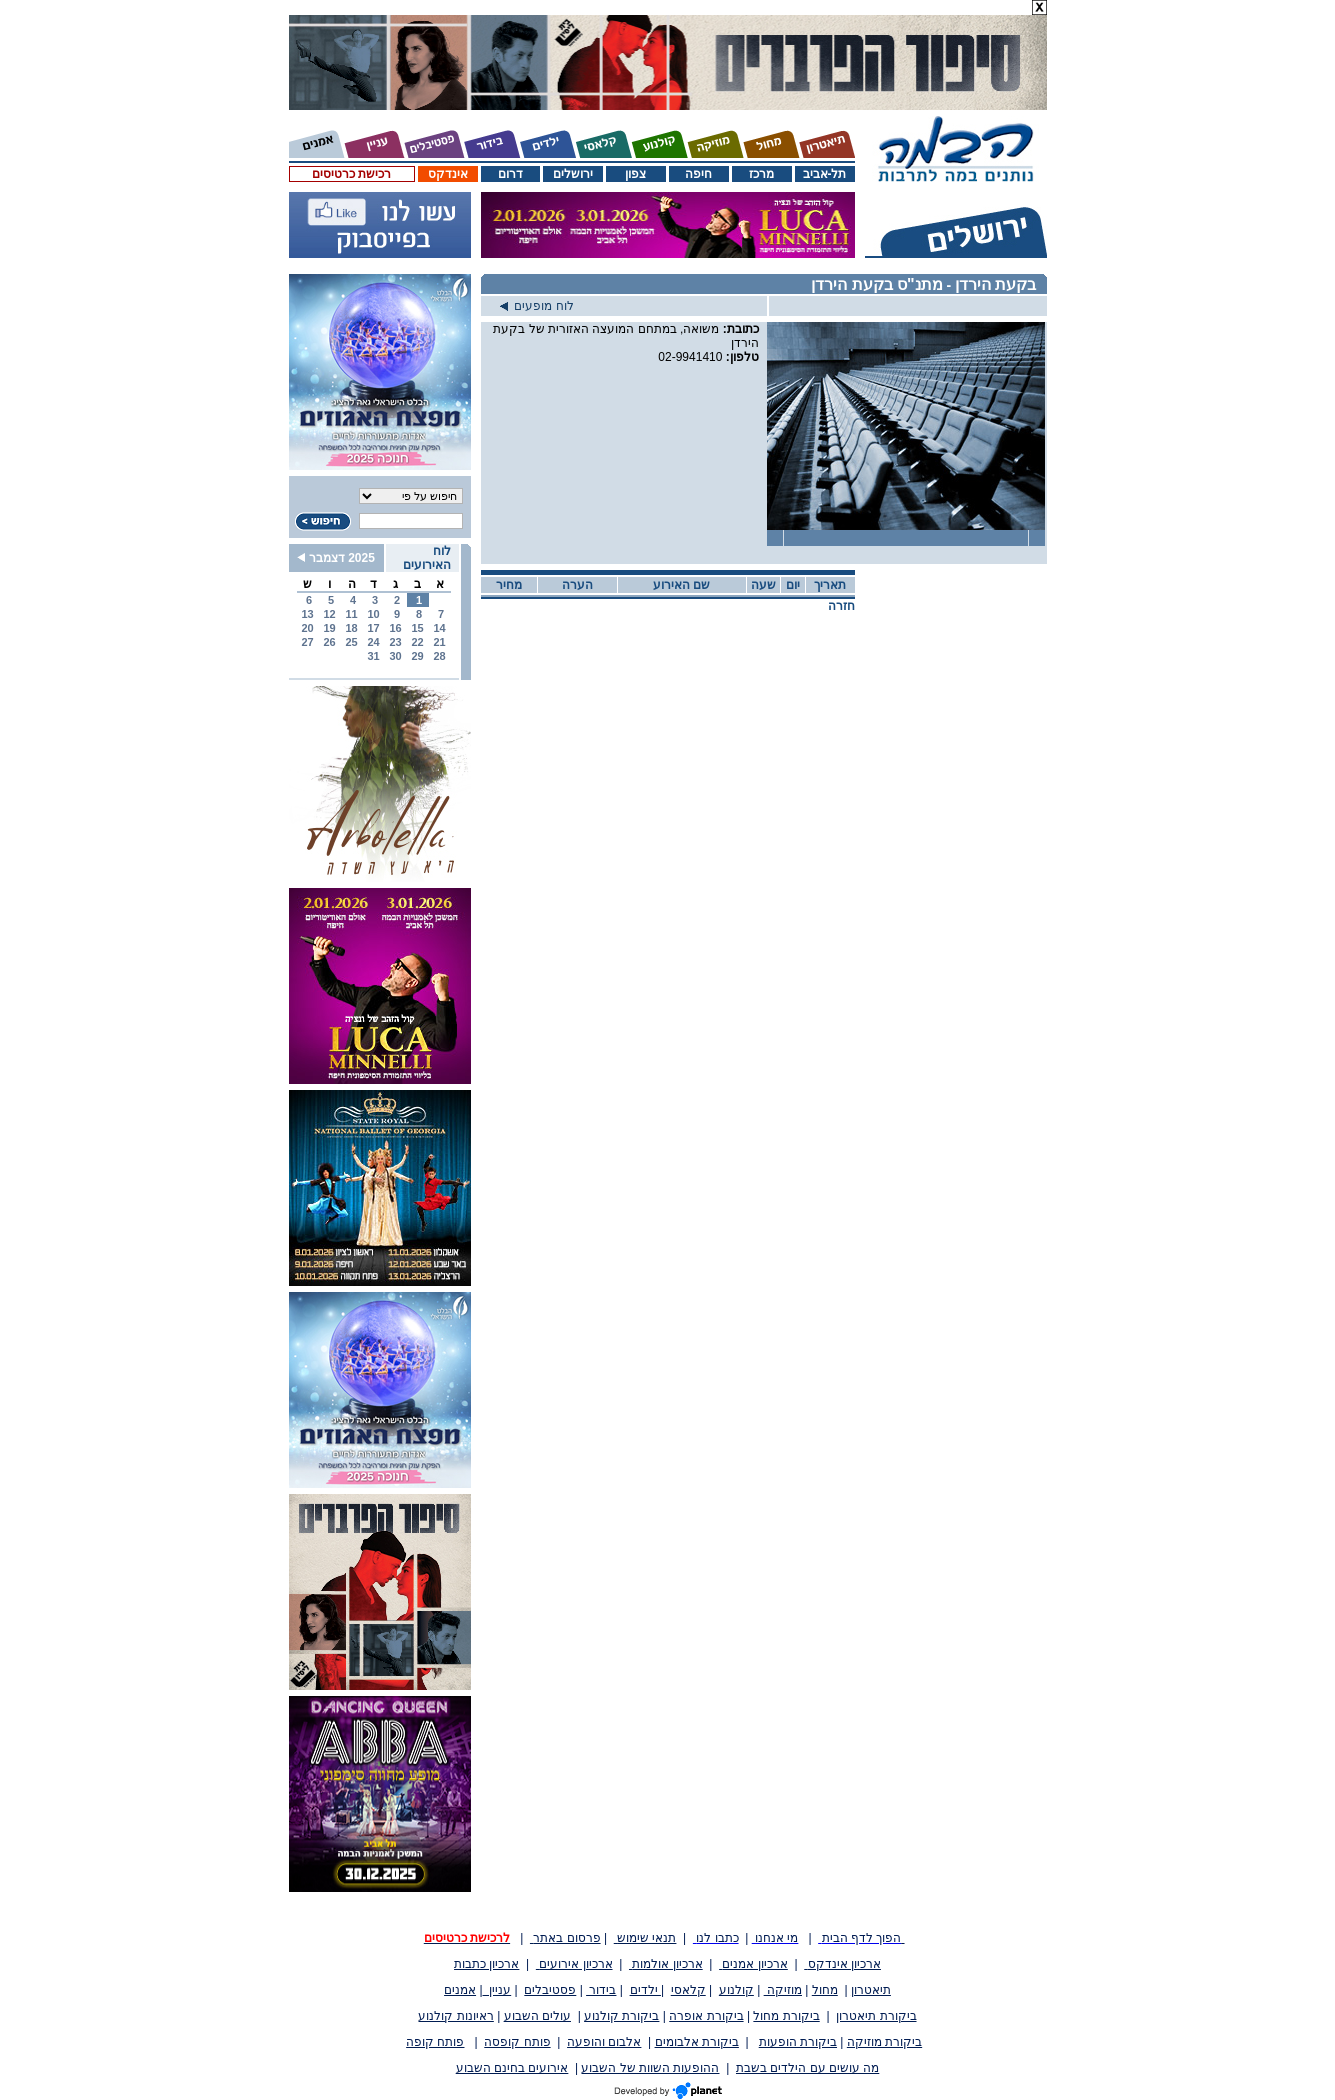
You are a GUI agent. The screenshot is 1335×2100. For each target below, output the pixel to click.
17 (373, 628)
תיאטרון (871, 1990)
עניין (497, 1990)
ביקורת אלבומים (697, 2042)
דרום (510, 174)
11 (351, 614)
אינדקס (448, 174)
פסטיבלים (550, 1990)
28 (439, 656)
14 (439, 628)
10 (373, 614)
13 (307, 614)
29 (417, 656)
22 (417, 642)
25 (351, 642)
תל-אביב (825, 174)
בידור (601, 1990)
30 (395, 656)
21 (439, 642)
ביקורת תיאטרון (876, 2016)
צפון (635, 174)
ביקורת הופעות (798, 2042)
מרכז (761, 174)
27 (307, 642)
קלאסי (688, 1990)
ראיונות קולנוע (455, 2016)
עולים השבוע (537, 2016)
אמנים (460, 1990)
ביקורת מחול (786, 2016)
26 (329, 642)
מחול (825, 1990)
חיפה (698, 174)
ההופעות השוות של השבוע (650, 2068)
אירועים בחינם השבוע (512, 2068)
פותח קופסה (517, 2042)
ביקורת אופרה (706, 2016)
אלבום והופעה (604, 2042)
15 (417, 628)
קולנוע (736, 1990)
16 (395, 628)
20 (307, 628)
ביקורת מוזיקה (884, 2042)
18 (351, 628)
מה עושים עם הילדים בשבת (807, 2068)
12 (329, 614)
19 (329, 628)
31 (373, 656)
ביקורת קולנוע (621, 2016)
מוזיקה (783, 1990)
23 (395, 642)
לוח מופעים (537, 306)
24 (373, 642)
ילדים (645, 1990)
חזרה (841, 606)
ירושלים (573, 174)
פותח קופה (435, 2042)
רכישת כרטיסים (351, 174)
